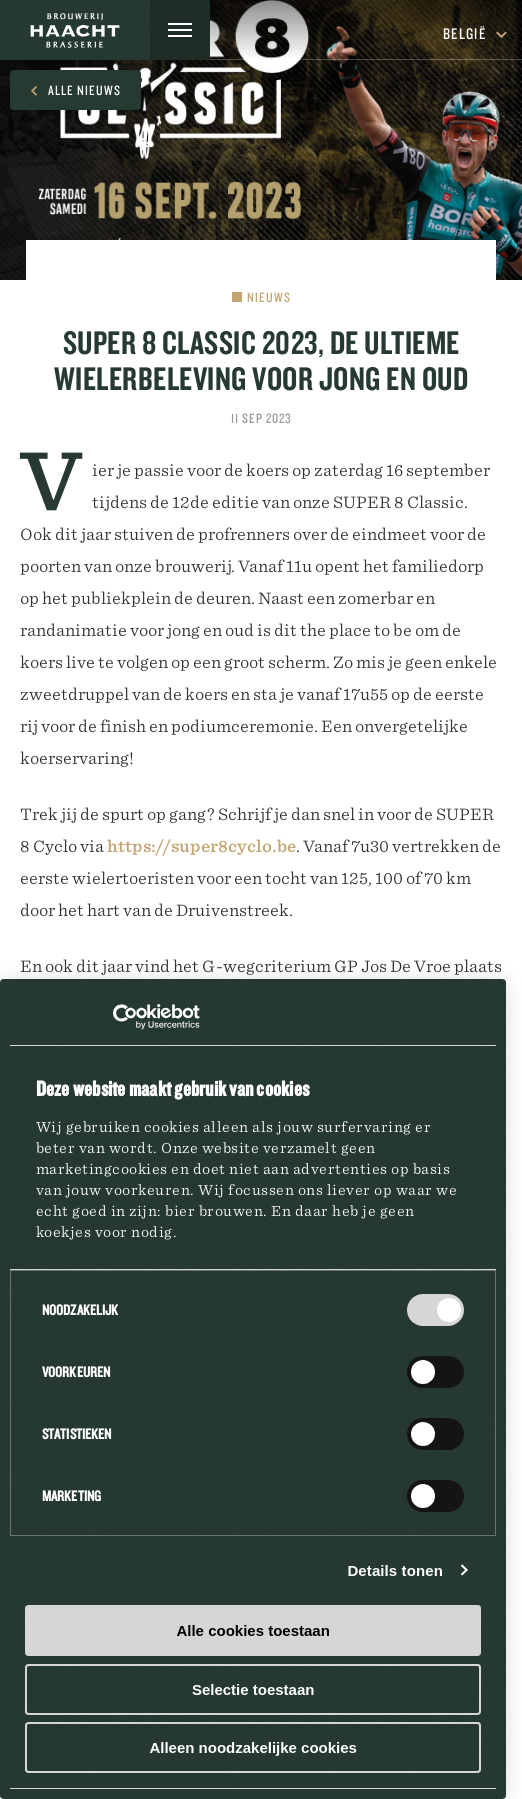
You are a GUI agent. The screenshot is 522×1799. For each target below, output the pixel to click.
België (475, 34)
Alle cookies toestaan (252, 1630)
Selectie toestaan (253, 1689)
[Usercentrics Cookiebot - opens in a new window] (112, 1017)
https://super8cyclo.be (201, 846)
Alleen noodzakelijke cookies (253, 1747)
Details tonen (394, 1570)
